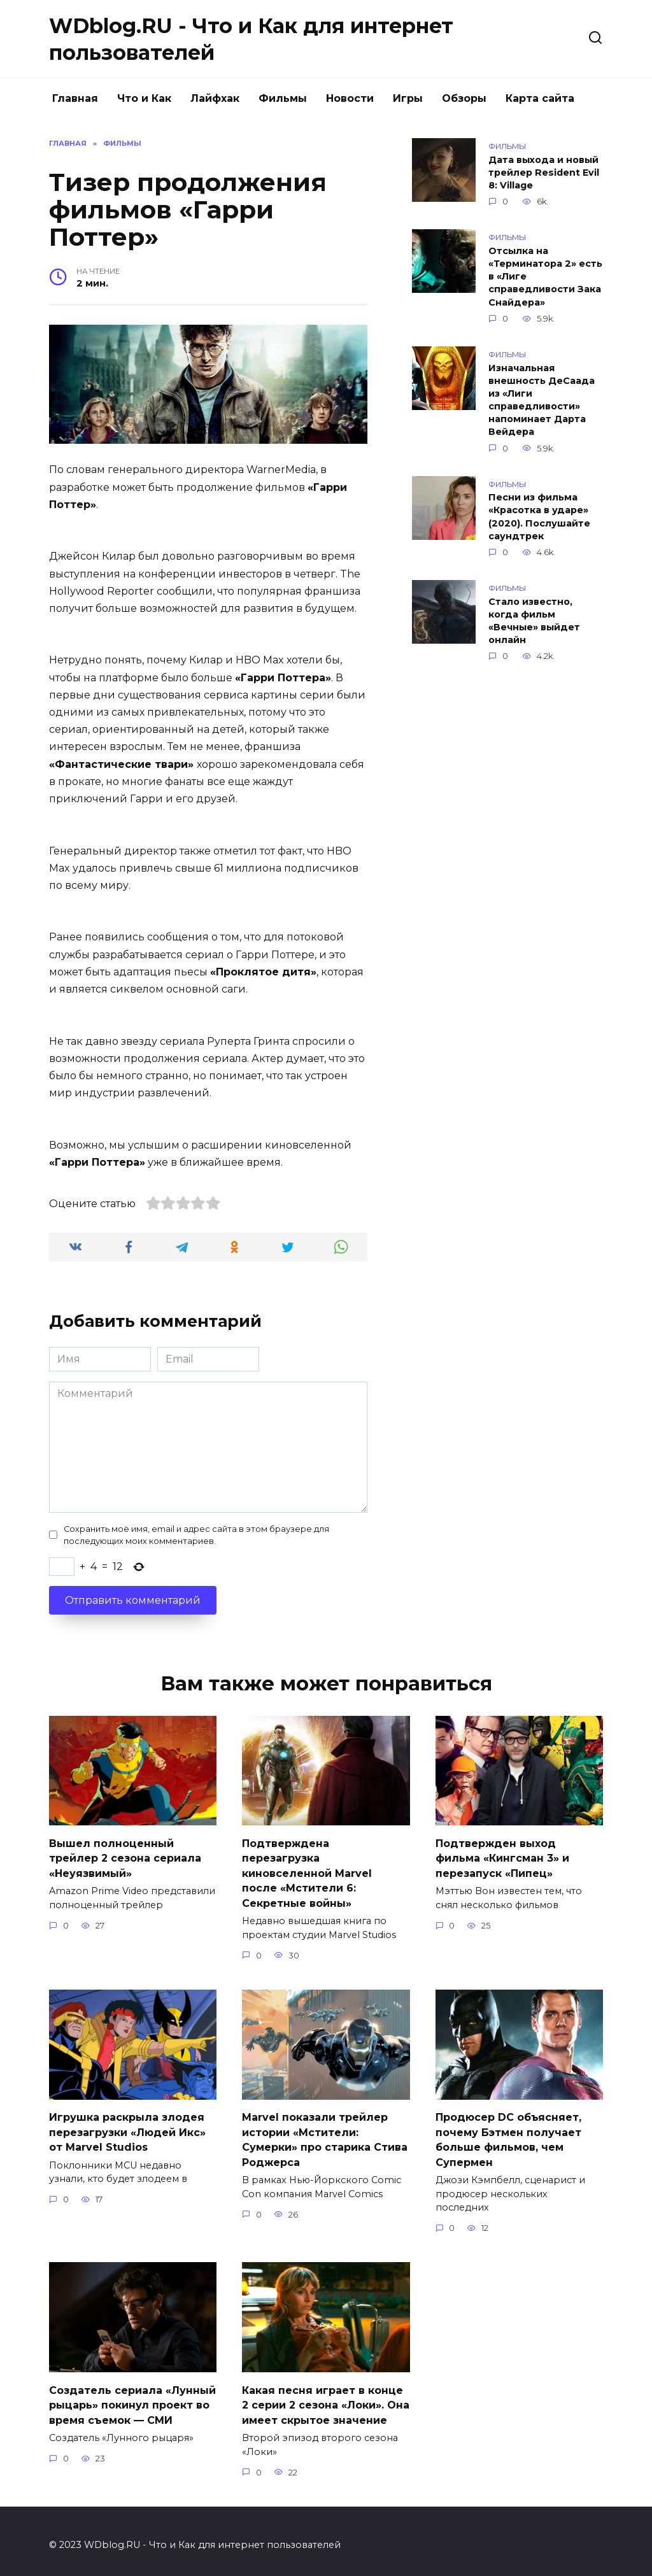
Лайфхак (214, 98)
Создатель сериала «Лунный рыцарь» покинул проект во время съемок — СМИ (132, 2397)
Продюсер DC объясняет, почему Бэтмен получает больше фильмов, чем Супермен (508, 2134)
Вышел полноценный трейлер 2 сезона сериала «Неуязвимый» (125, 1856)
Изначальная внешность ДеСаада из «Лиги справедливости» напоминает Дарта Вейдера (541, 400)
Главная (75, 98)
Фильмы (283, 98)
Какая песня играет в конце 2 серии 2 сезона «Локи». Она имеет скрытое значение (325, 2397)
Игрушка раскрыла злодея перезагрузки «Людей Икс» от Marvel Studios (127, 2127)
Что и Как (144, 98)
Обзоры (464, 98)
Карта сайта (540, 98)
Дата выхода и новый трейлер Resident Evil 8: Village (543, 172)
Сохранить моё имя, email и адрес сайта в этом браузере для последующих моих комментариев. (196, 1535)
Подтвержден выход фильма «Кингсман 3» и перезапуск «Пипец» (502, 1856)
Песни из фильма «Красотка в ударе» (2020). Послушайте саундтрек (539, 517)
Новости (350, 98)
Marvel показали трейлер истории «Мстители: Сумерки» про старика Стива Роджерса (325, 2134)
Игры (408, 98)
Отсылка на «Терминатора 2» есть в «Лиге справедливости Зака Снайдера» (545, 276)
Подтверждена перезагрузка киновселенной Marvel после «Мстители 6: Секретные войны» (307, 1871)
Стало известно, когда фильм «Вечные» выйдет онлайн (534, 621)
